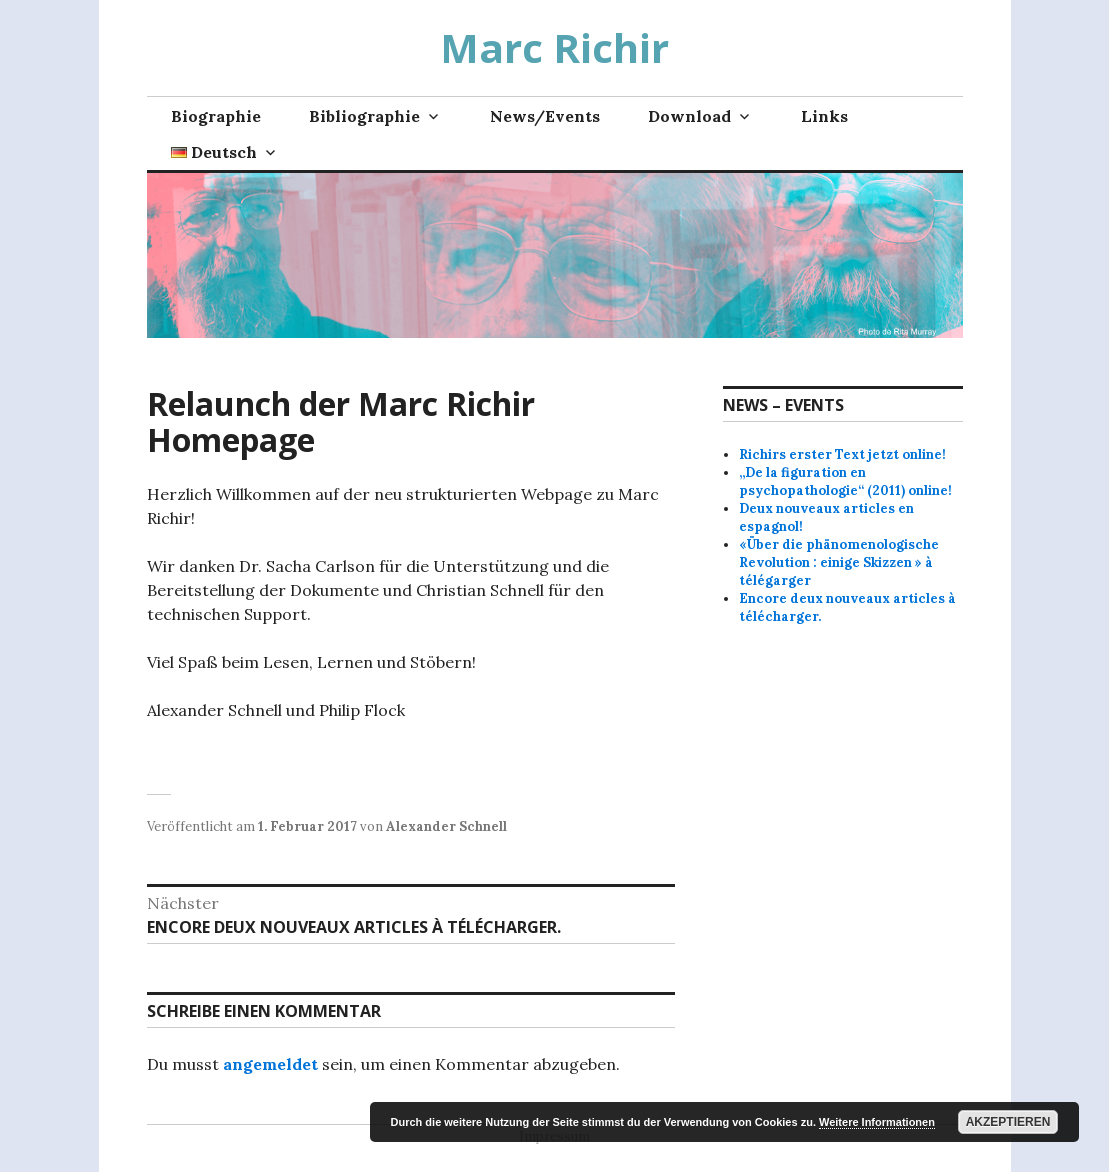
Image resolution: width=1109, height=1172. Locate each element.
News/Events (545, 116)
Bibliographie (364, 116)
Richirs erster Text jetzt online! (842, 454)
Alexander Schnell (446, 826)
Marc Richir (554, 47)
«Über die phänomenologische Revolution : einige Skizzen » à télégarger (839, 562)
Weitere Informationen (877, 1122)
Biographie (216, 116)
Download (689, 116)
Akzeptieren (1008, 1122)
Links (824, 116)
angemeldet (270, 1064)
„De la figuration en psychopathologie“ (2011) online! (845, 481)
